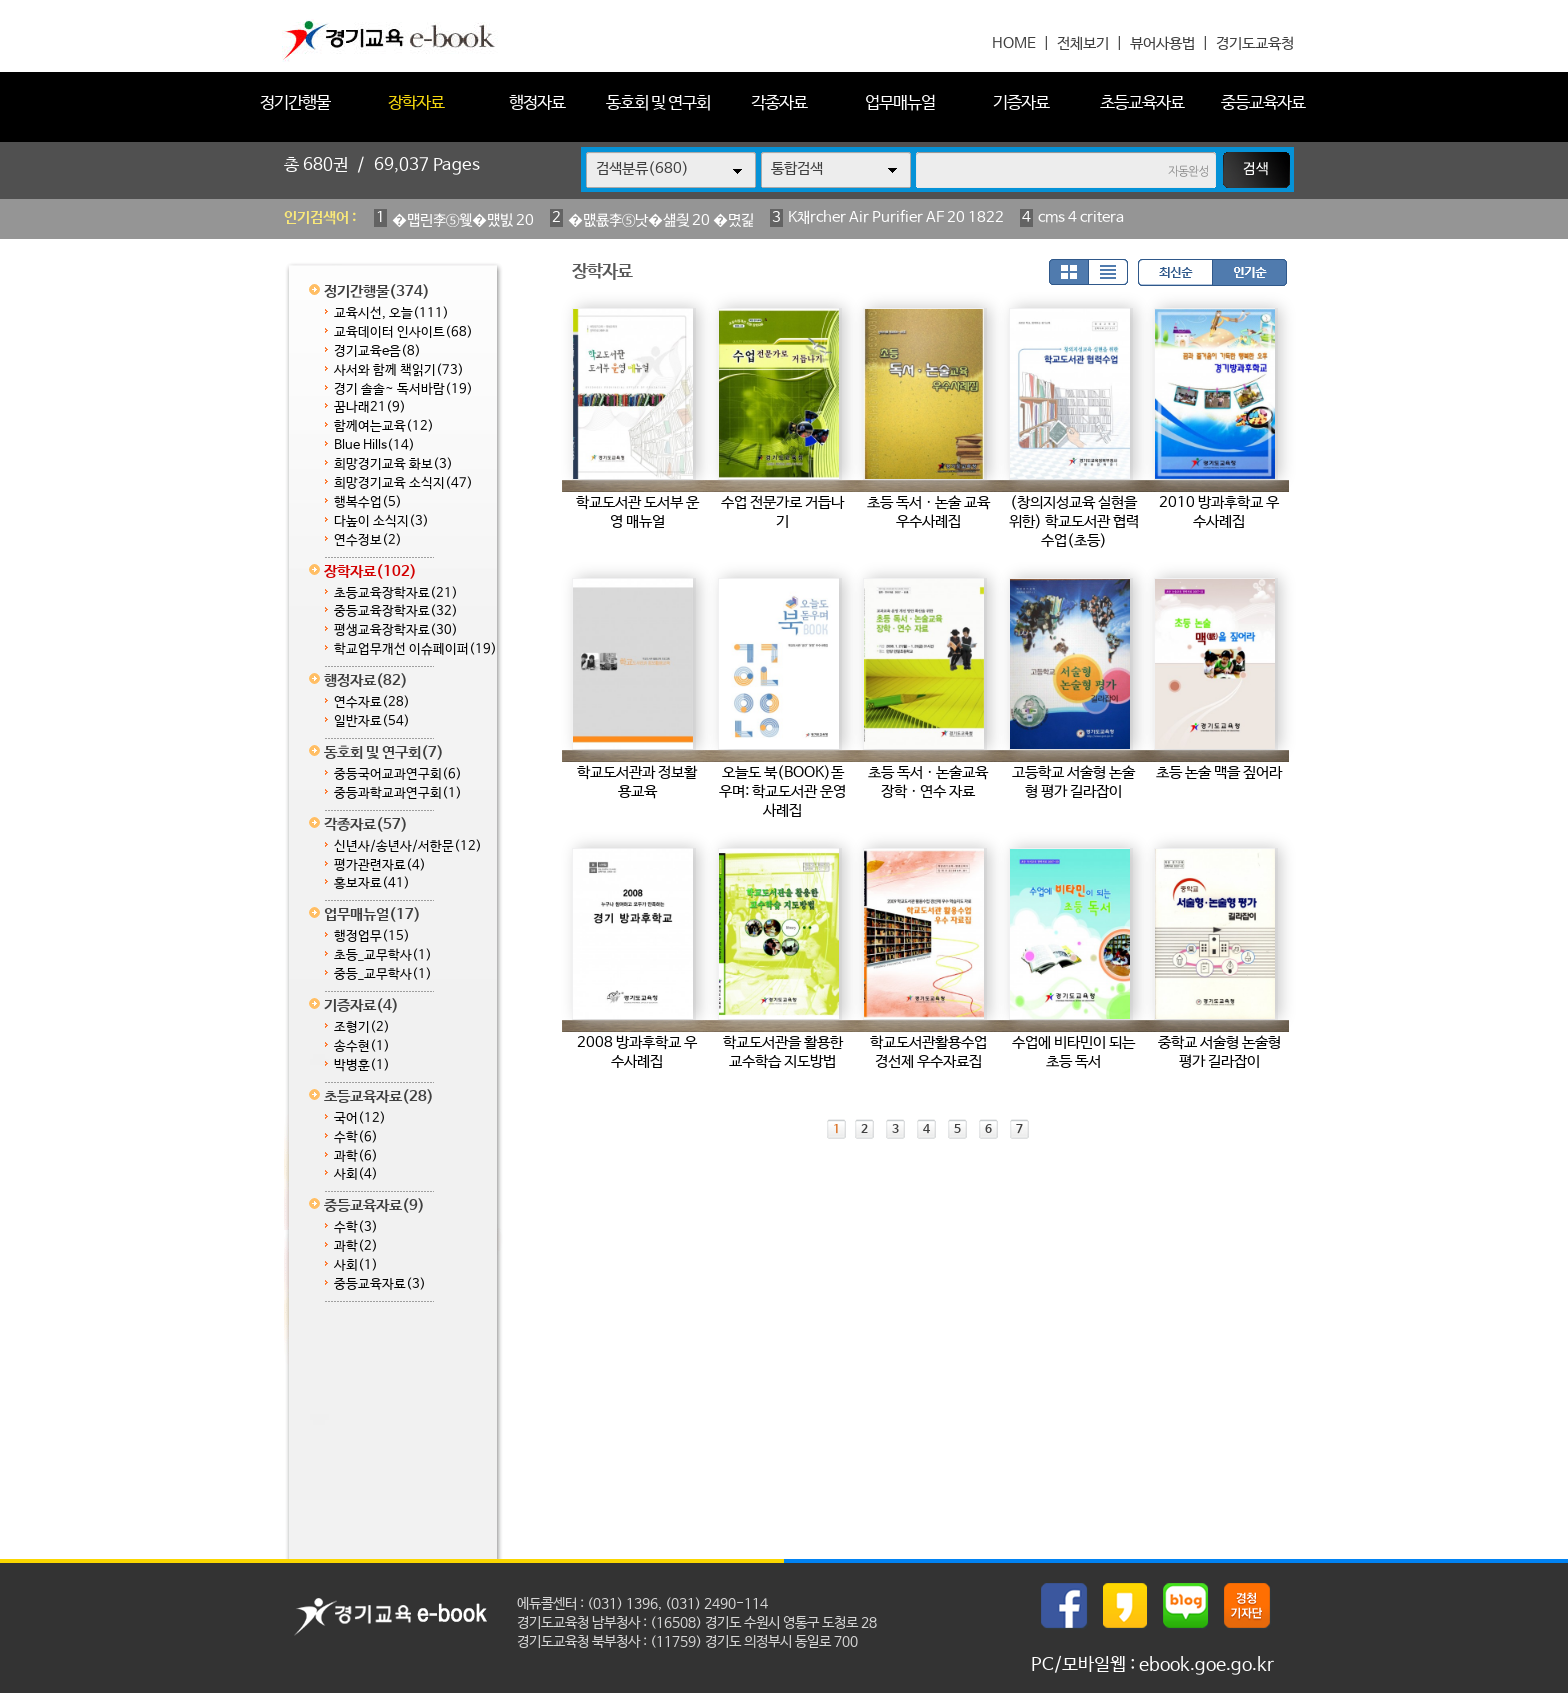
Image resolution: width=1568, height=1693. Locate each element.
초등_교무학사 (383, 955)
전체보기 (1083, 43)
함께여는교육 (384, 426)
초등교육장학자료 (396, 593)
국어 (360, 1118)
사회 (356, 1174)
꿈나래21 (370, 407)
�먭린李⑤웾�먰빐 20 (463, 220)
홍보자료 (372, 883)
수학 (356, 1137)
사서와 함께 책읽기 (399, 370)
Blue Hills (374, 445)
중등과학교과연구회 (398, 793)
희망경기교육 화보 (393, 464)
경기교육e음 (377, 351)
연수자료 (372, 702)
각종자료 (779, 103)
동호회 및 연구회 (658, 103)
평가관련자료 (380, 865)
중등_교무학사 (383, 974)
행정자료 (537, 103)
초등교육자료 (1142, 103)
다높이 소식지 (381, 521)
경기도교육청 (1255, 43)
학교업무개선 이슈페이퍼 (415, 649)
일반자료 (372, 721)
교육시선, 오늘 (391, 313)
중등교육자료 (1263, 103)
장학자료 (416, 103)
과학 (356, 1156)
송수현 (362, 1046)
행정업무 (372, 936)
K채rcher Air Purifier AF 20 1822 (896, 217)
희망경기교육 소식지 (403, 483)
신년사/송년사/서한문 (408, 846)
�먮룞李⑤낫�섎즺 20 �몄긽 (661, 220)
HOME (1014, 43)
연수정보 (368, 540)
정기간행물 (295, 103)
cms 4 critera (1081, 217)
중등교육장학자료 (396, 611)
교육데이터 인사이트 (403, 332)
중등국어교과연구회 (398, 774)
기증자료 (1021, 103)
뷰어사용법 (1162, 43)
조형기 (362, 1027)
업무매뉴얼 (900, 103)
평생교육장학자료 (396, 630)
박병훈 (362, 1065)
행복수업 (368, 502)
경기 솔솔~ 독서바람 (403, 389)
